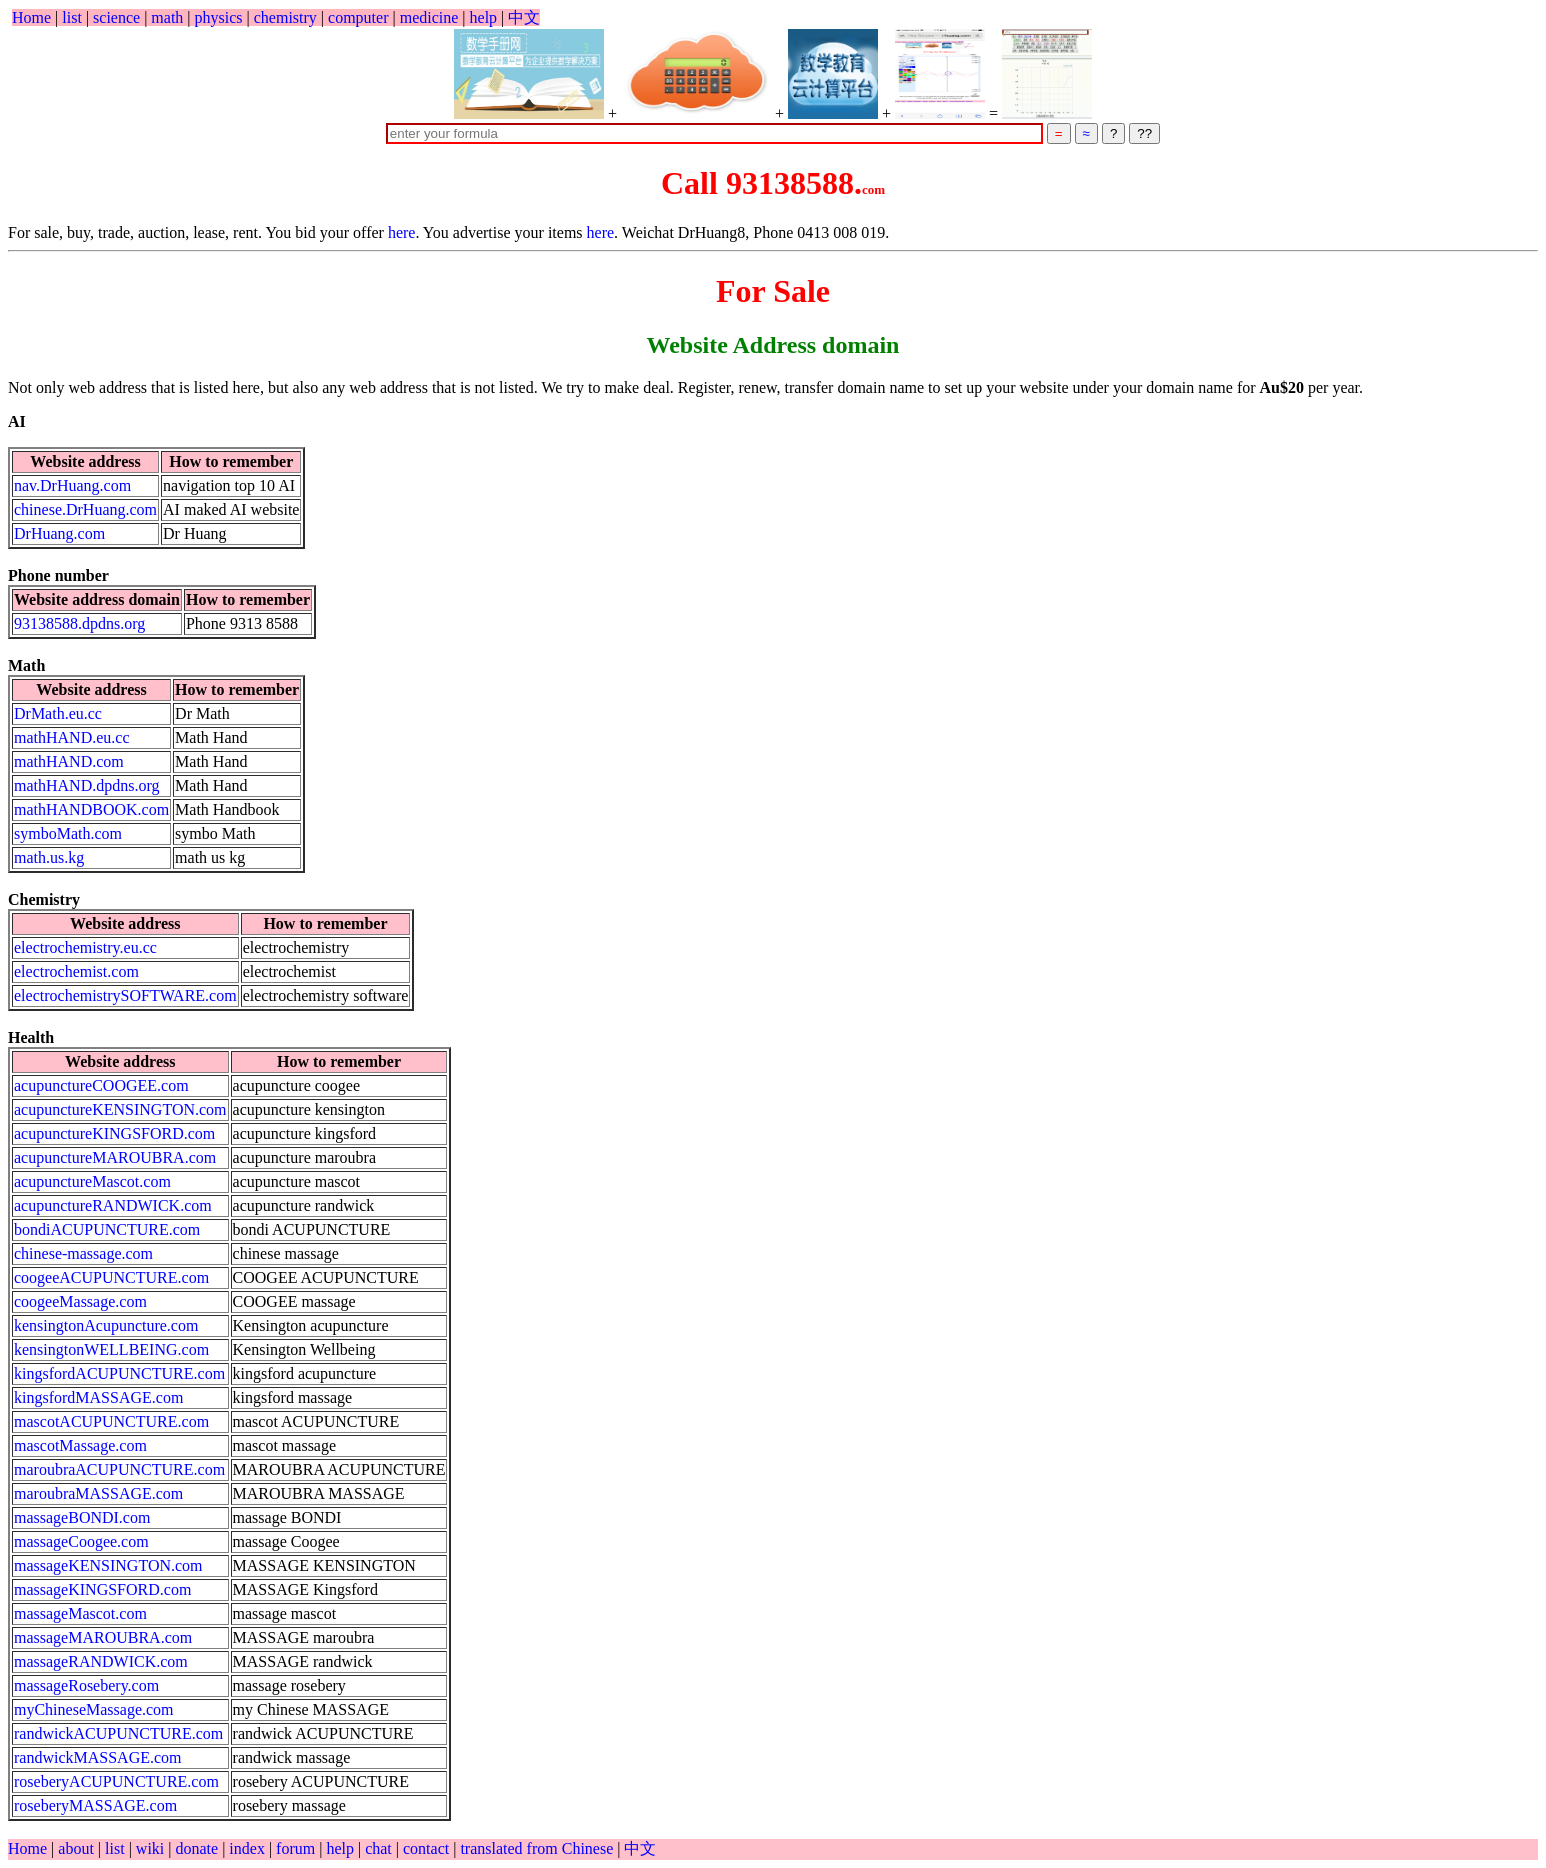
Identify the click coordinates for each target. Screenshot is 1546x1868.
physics (219, 17)
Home (31, 17)
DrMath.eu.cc (58, 713)
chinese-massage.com (83, 1253)
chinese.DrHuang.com (85, 509)
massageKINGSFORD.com (102, 1589)
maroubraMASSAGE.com (98, 1493)
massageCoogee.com (81, 1541)
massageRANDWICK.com (101, 1661)
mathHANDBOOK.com (91, 809)
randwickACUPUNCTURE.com (118, 1733)
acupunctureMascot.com (92, 1181)
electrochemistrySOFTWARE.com (125, 995)
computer (358, 17)
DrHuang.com (59, 533)
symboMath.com (68, 833)
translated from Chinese (536, 1848)
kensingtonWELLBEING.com (111, 1349)
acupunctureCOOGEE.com (101, 1085)
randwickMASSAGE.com (98, 1757)
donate (198, 1848)
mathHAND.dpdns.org (86, 785)
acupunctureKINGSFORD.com (114, 1133)
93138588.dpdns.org (79, 623)
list (72, 17)
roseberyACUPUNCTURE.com (116, 1781)
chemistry (285, 17)
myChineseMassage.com (94, 1709)
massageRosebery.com (86, 1685)
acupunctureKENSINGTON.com (120, 1109)
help (484, 17)
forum (295, 1848)
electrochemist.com (76, 971)
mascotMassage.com (80, 1445)
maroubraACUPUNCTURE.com (119, 1469)
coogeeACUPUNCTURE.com (111, 1277)
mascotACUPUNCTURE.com (111, 1421)
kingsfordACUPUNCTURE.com (119, 1373)
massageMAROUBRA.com (103, 1637)
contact (428, 1848)
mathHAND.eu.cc (72, 737)
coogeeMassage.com (80, 1301)
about (78, 1848)
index (249, 1848)
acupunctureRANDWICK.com (113, 1205)
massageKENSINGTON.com (108, 1565)
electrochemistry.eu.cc (85, 947)
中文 (524, 17)
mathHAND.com (69, 761)
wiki (152, 1848)
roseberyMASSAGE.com (95, 1805)
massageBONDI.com (82, 1517)
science (116, 17)
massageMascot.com (80, 1613)
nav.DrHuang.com (72, 485)
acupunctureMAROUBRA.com (115, 1157)
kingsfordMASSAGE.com (98, 1397)
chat (380, 1848)
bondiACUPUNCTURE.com (107, 1229)
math (167, 17)
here (402, 232)
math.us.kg (49, 857)
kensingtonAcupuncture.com (106, 1325)
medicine (429, 17)
